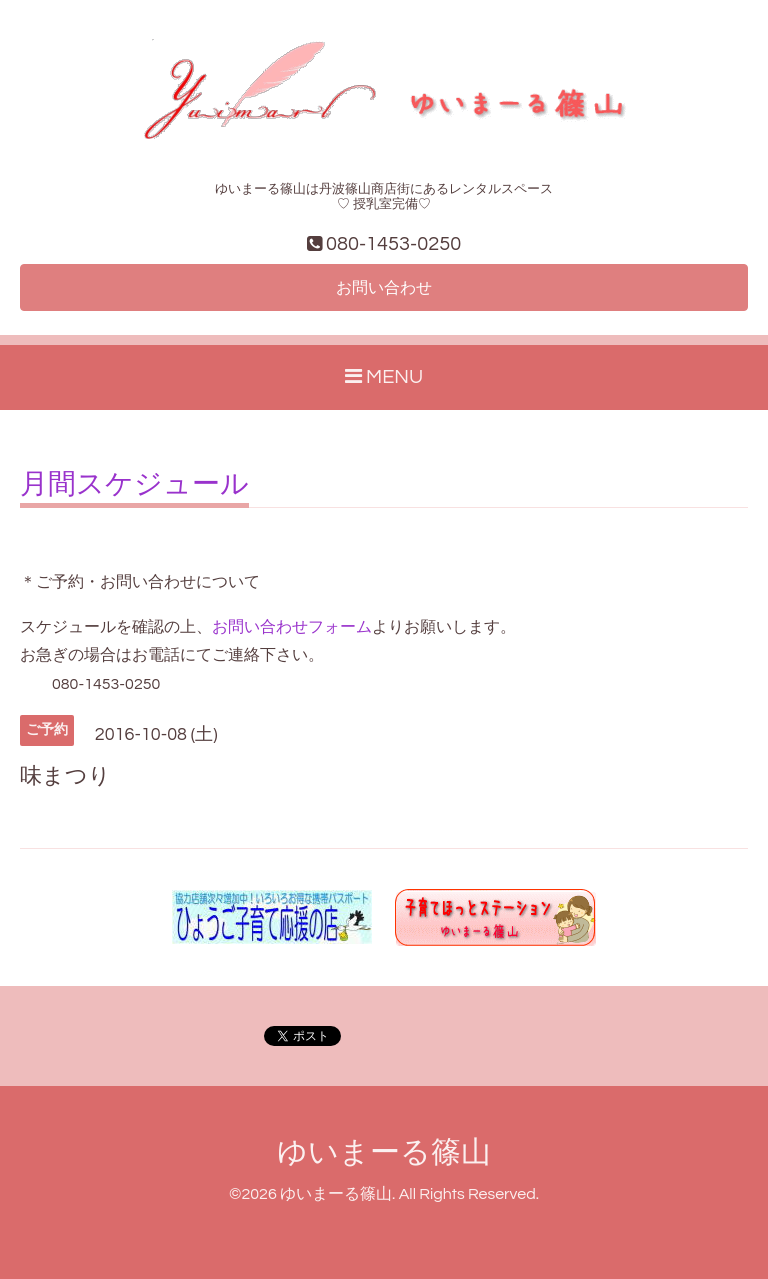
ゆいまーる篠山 (384, 1152)
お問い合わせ (384, 288)
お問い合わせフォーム (292, 627)
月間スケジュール (134, 485)
